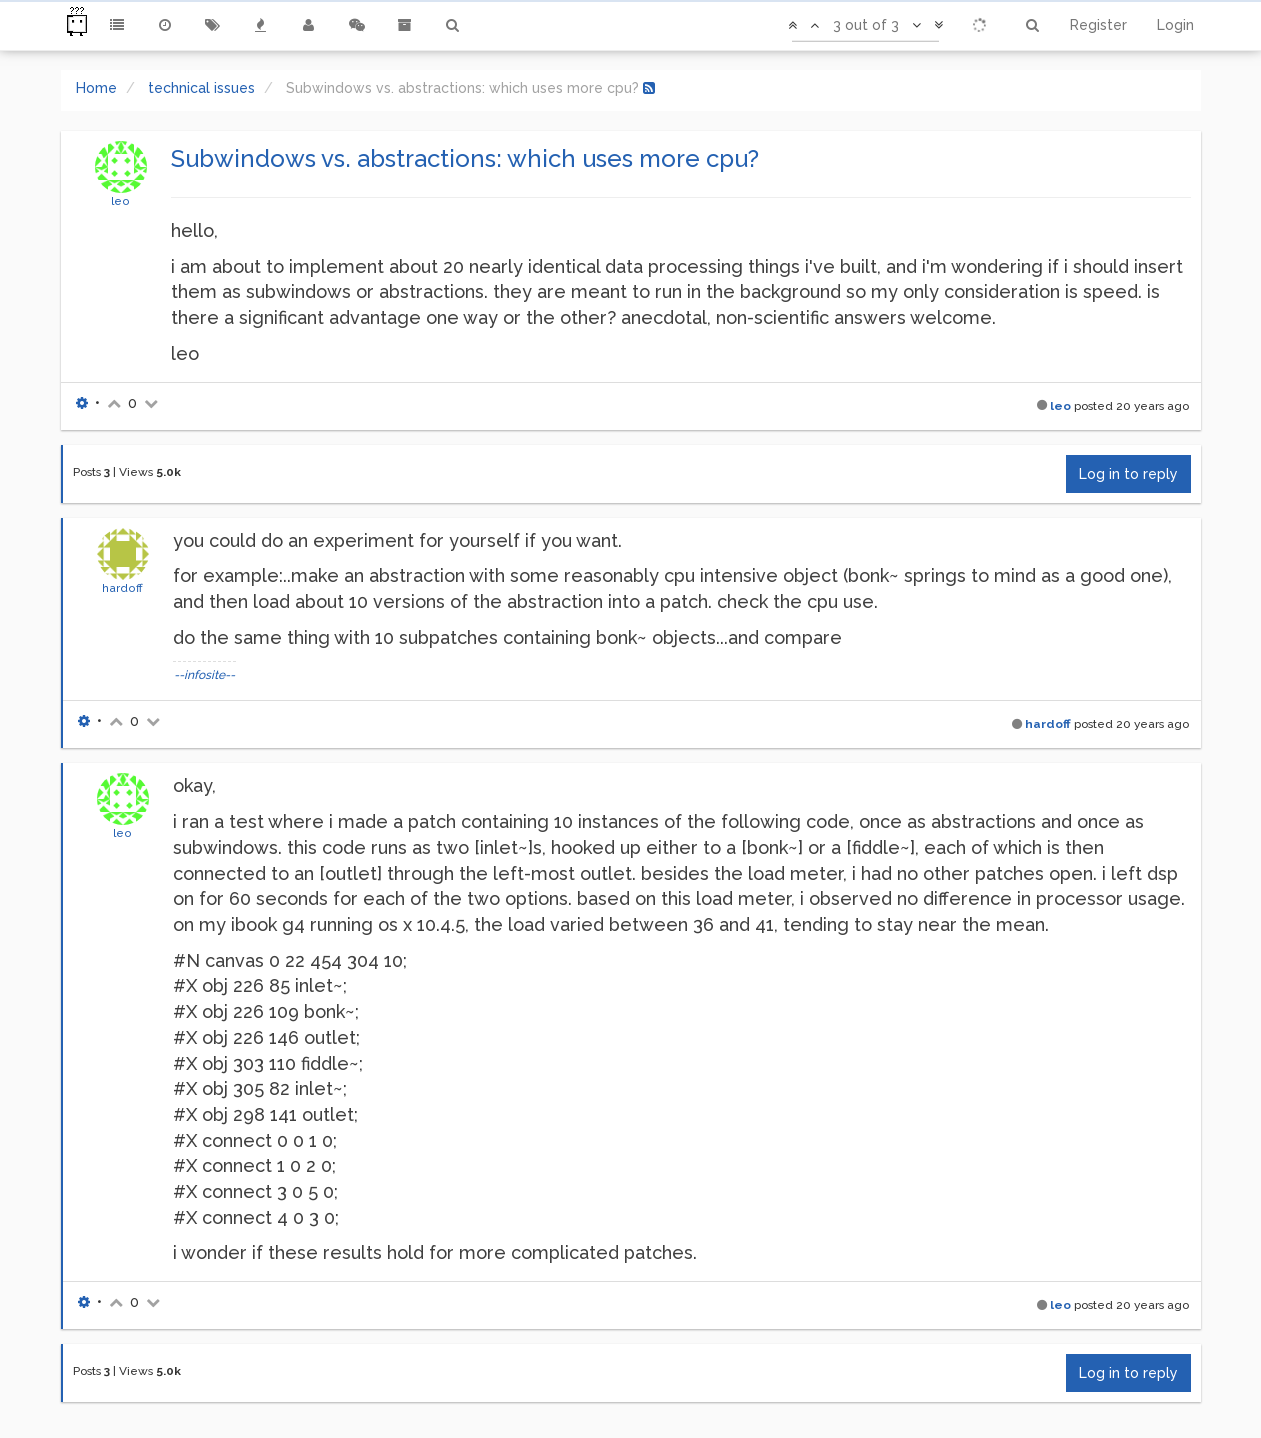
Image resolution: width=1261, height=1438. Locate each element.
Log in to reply (1128, 474)
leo (120, 201)
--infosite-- (204, 675)
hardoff (122, 588)
